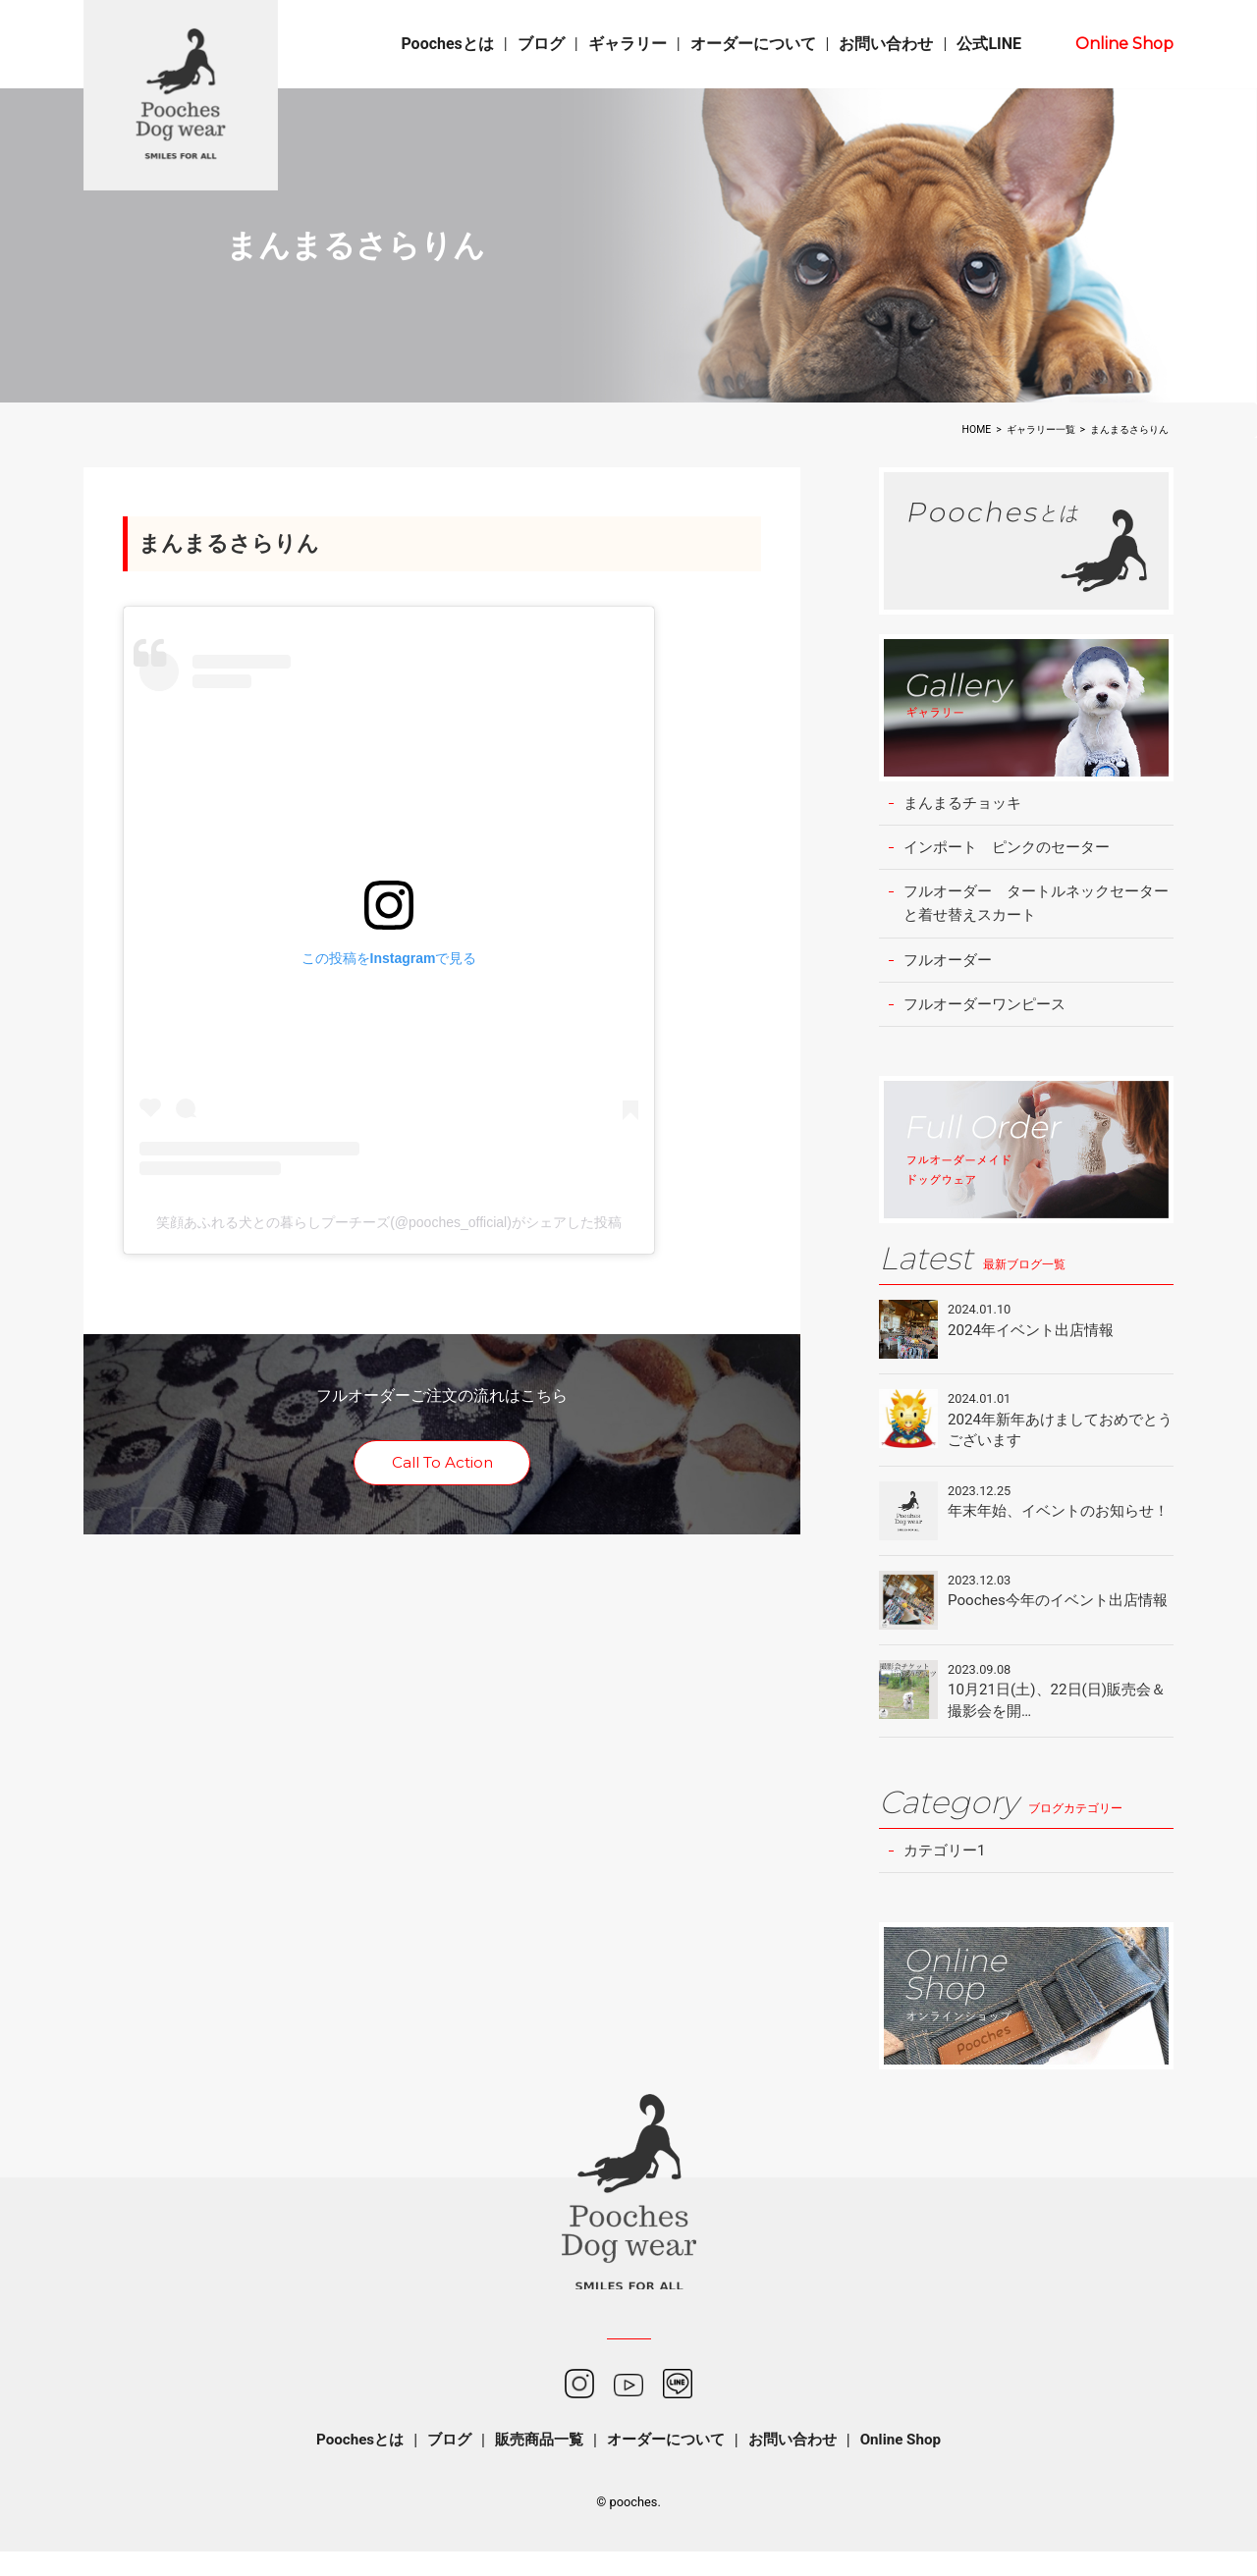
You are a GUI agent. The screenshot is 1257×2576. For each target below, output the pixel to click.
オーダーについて (753, 43)
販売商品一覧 (534, 2464)
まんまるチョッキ (966, 803)
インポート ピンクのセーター (1013, 848)
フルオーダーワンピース (989, 1011)
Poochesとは (447, 43)
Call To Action (442, 1465)
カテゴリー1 (947, 1873)
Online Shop (1124, 43)
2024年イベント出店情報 (1036, 1338)
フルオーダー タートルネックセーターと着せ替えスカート (1037, 908)
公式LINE (988, 43)
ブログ (541, 43)
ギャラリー (627, 43)
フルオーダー (950, 965)
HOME (977, 429)
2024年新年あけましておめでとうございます (1060, 1439)
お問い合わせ (886, 43)
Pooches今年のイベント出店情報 (1057, 1627)
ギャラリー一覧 (1041, 429)
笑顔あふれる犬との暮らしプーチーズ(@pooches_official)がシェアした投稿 (389, 1224)
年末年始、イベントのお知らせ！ (1050, 1533)
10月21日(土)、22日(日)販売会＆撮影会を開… (1056, 1721)
